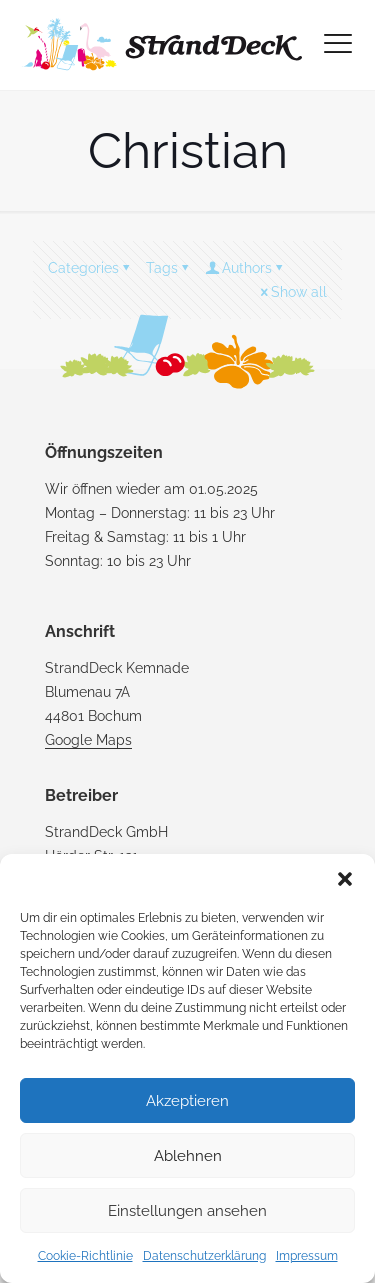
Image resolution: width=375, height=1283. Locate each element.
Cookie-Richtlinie (85, 1256)
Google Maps (88, 740)
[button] (345, 879)
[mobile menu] (338, 44)
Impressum (307, 1256)
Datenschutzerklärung (204, 1256)
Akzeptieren (187, 1101)
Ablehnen (188, 1156)
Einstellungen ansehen (187, 1211)
